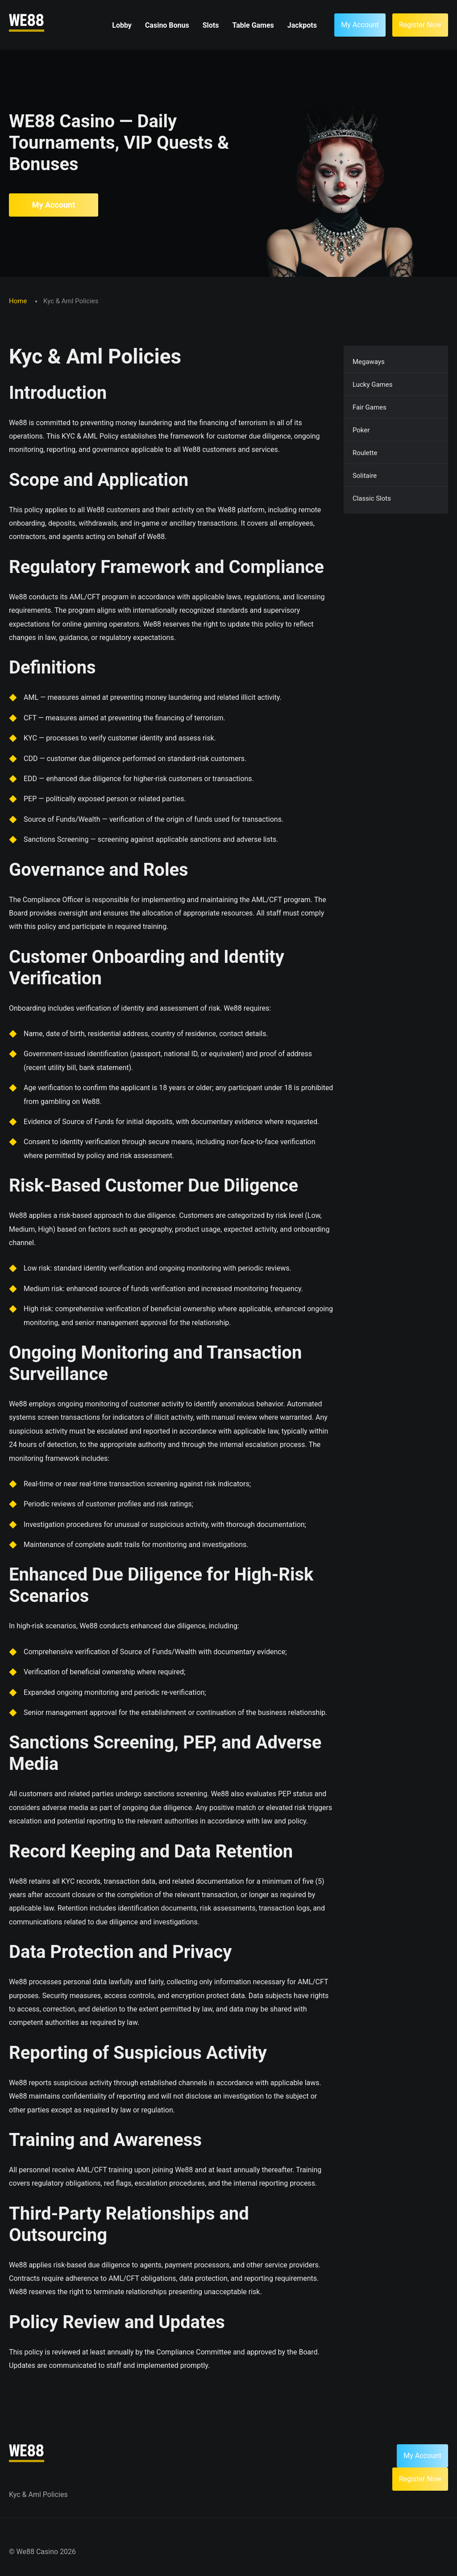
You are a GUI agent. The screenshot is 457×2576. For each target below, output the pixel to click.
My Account (53, 204)
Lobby (122, 25)
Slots (211, 25)
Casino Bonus (167, 25)
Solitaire (365, 476)
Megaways (369, 362)
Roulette (365, 453)
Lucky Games (373, 385)
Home (19, 301)
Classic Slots (372, 498)
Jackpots (302, 25)
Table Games (253, 25)
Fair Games (369, 407)
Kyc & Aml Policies (38, 2494)
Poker (361, 430)
